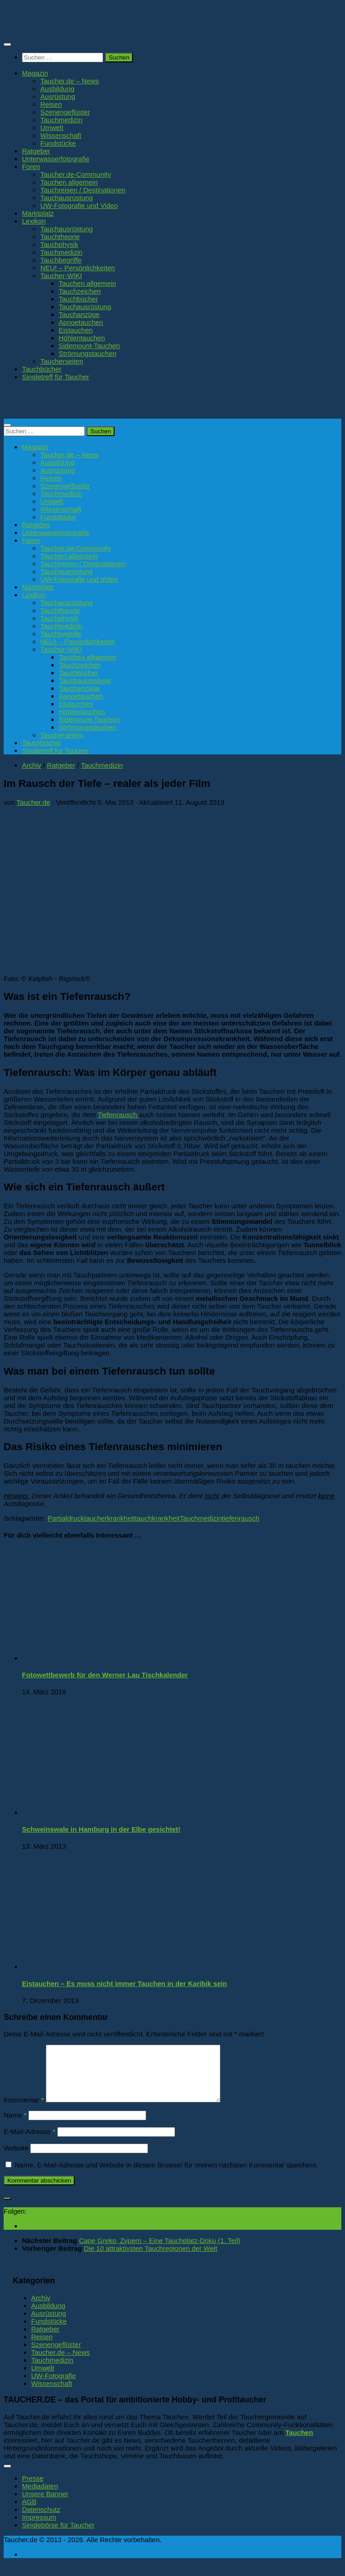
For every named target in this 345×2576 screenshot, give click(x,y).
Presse (33, 2489)
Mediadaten (40, 2497)
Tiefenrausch (118, 1115)
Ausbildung (57, 89)
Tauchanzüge (79, 314)
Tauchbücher (78, 299)
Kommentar (24, 2111)
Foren (31, 166)
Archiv (31, 765)
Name (15, 2126)
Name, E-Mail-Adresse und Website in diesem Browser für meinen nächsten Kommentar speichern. (166, 2176)
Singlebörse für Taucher (58, 2536)
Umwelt (51, 127)
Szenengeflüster (65, 112)
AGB (29, 2512)
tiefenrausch (240, 1518)
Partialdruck (66, 1518)
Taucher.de (33, 802)
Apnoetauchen (81, 322)
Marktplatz (38, 213)
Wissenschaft (60, 135)
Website (16, 2159)
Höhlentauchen (82, 338)
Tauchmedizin (61, 120)
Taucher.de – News (69, 81)
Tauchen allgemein (69, 182)
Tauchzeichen (80, 291)
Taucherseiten (61, 361)
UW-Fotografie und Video (79, 205)
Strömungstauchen (87, 353)
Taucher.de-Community (75, 174)
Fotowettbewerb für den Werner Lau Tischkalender (105, 1675)
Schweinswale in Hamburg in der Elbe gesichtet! (101, 1829)
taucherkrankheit (109, 1518)
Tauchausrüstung (66, 198)
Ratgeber (36, 151)
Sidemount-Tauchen (89, 345)
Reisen (51, 104)
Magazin (35, 73)
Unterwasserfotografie (55, 159)
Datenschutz (41, 2520)
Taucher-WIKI (61, 275)
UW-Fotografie (53, 2386)
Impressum (39, 2528)
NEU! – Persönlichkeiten (77, 268)
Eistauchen (76, 330)
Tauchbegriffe (61, 260)
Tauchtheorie (60, 236)
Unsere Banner (45, 2505)
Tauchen (299, 2443)
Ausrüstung (57, 96)
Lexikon (34, 221)
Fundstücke (58, 143)
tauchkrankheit (157, 1518)
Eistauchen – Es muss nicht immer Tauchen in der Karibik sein (124, 1983)
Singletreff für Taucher (55, 377)
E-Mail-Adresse (29, 2142)
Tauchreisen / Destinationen (83, 190)
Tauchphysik (59, 244)
